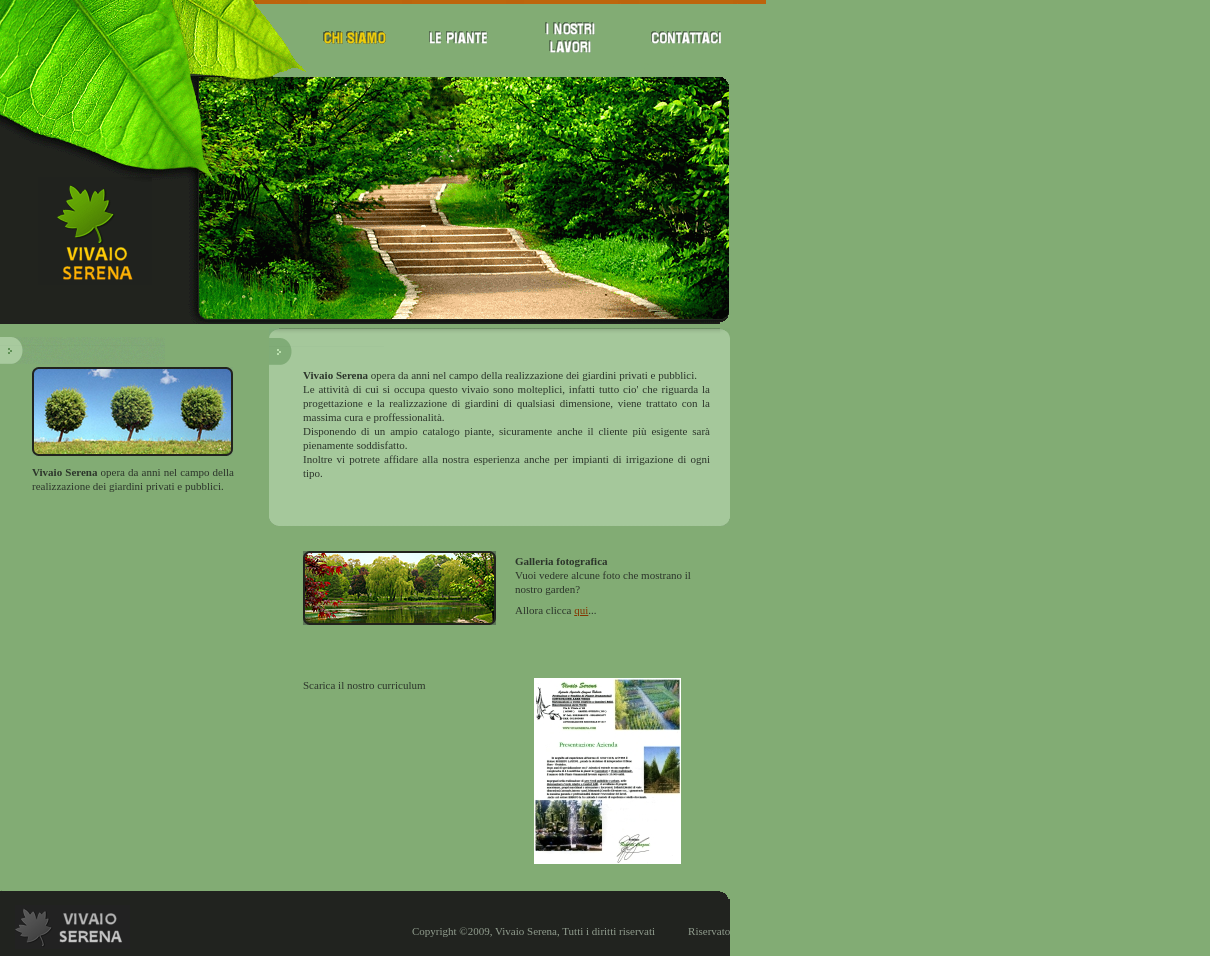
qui (581, 606)
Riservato (709, 920)
